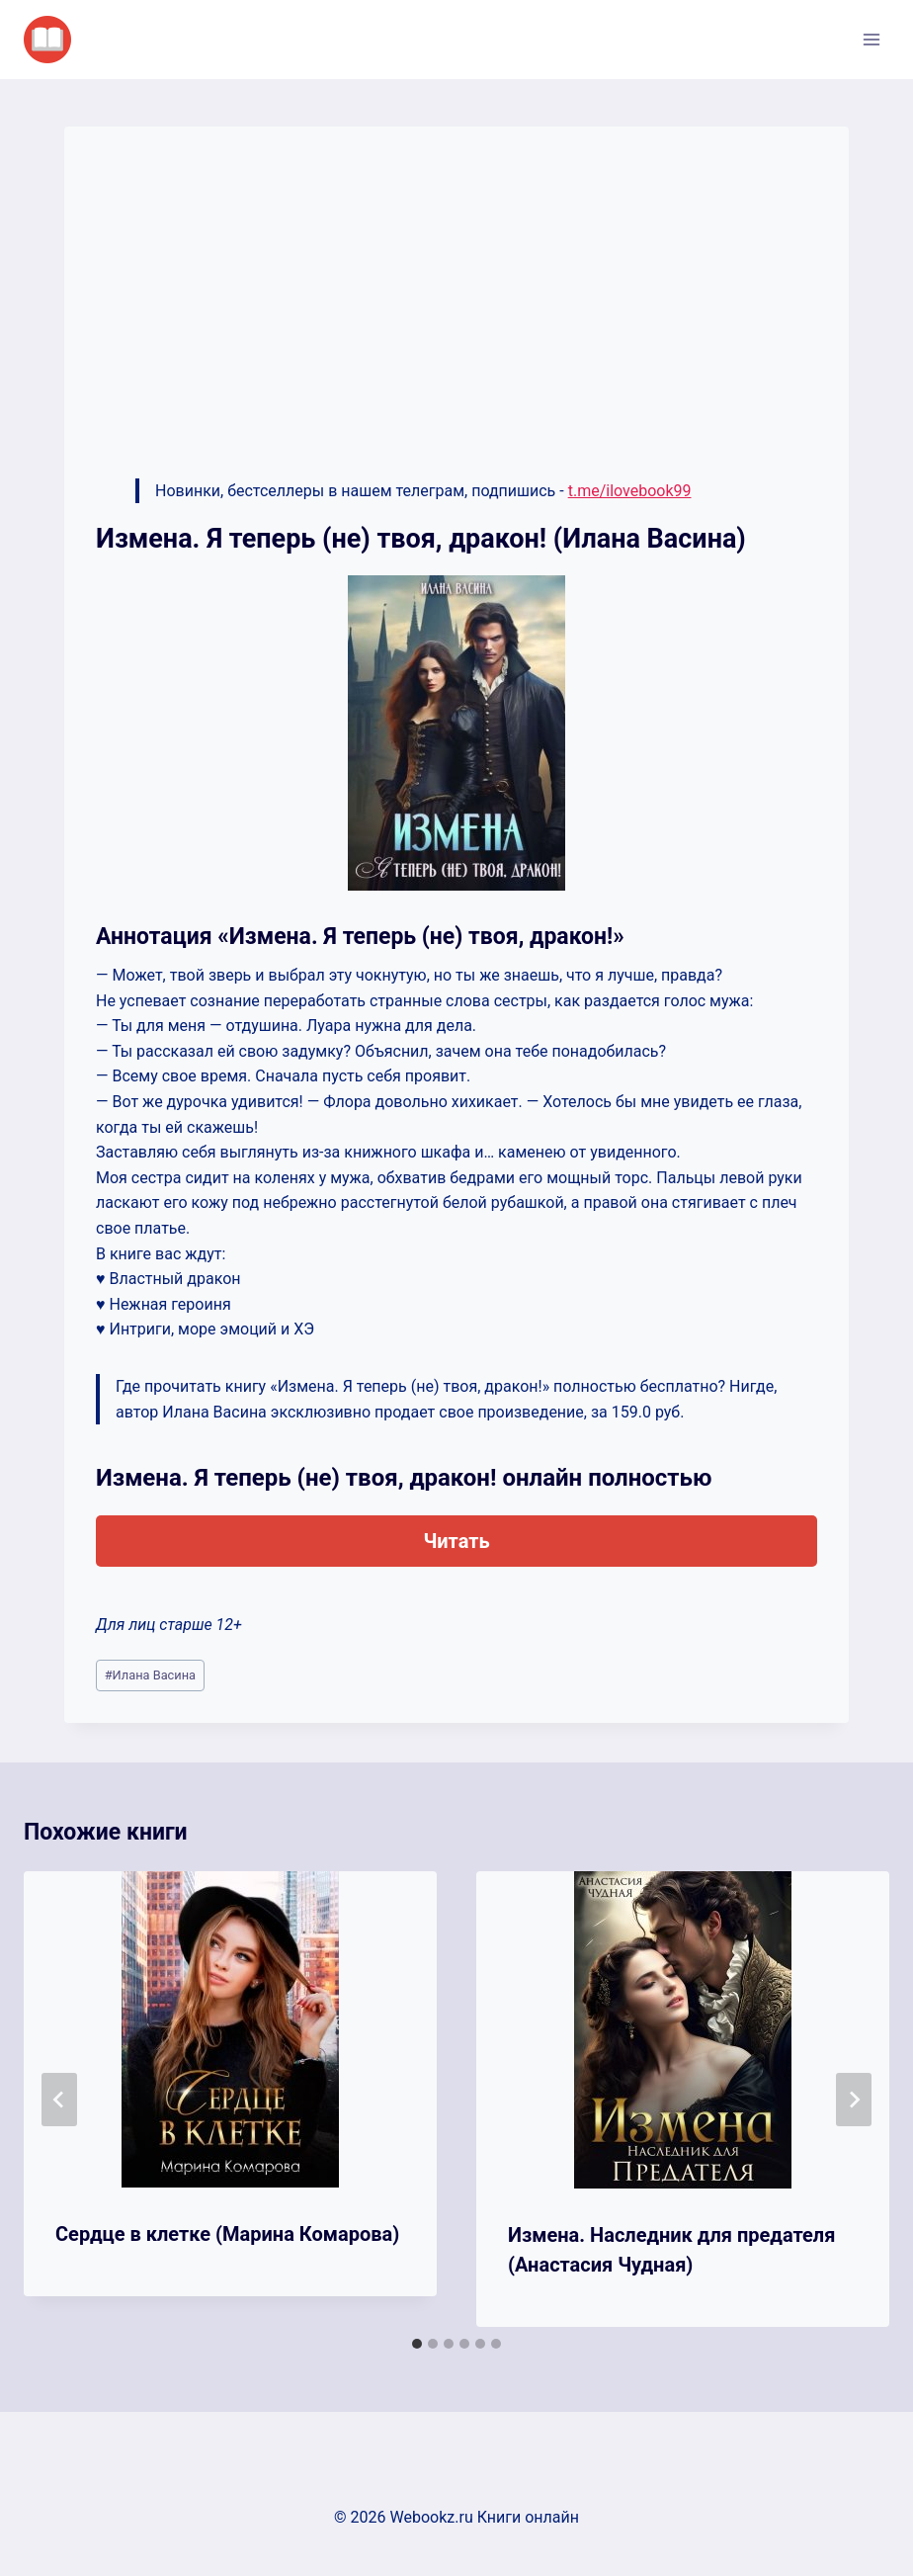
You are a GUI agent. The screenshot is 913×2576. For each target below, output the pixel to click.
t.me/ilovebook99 (630, 490)
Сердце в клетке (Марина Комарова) (227, 2234)
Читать (456, 1541)
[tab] (417, 2344)
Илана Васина (150, 1675)
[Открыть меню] (871, 39)
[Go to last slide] (59, 2099)
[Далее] (854, 2099)
